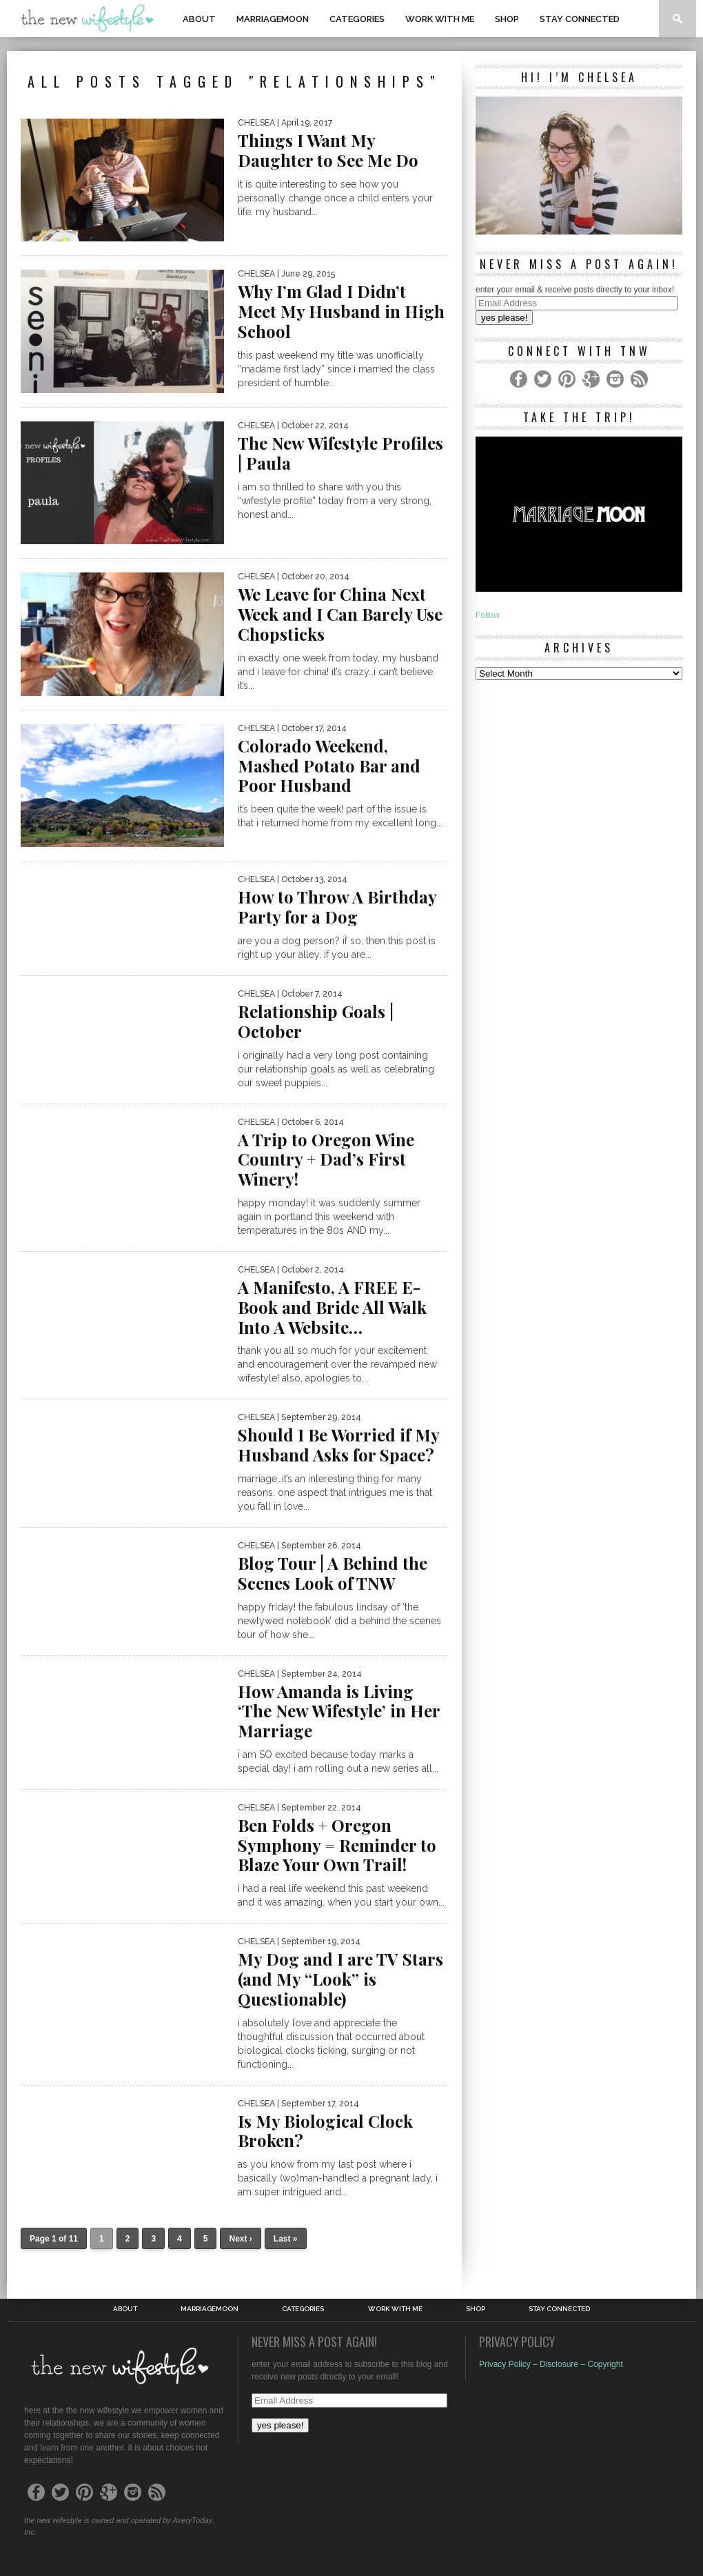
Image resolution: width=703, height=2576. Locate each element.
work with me (439, 19)
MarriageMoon (272, 19)
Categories (357, 19)
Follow (488, 615)
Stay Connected (580, 19)
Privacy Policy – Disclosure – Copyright (551, 2364)
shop (507, 19)
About (199, 19)
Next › (240, 2239)
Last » (286, 2239)
